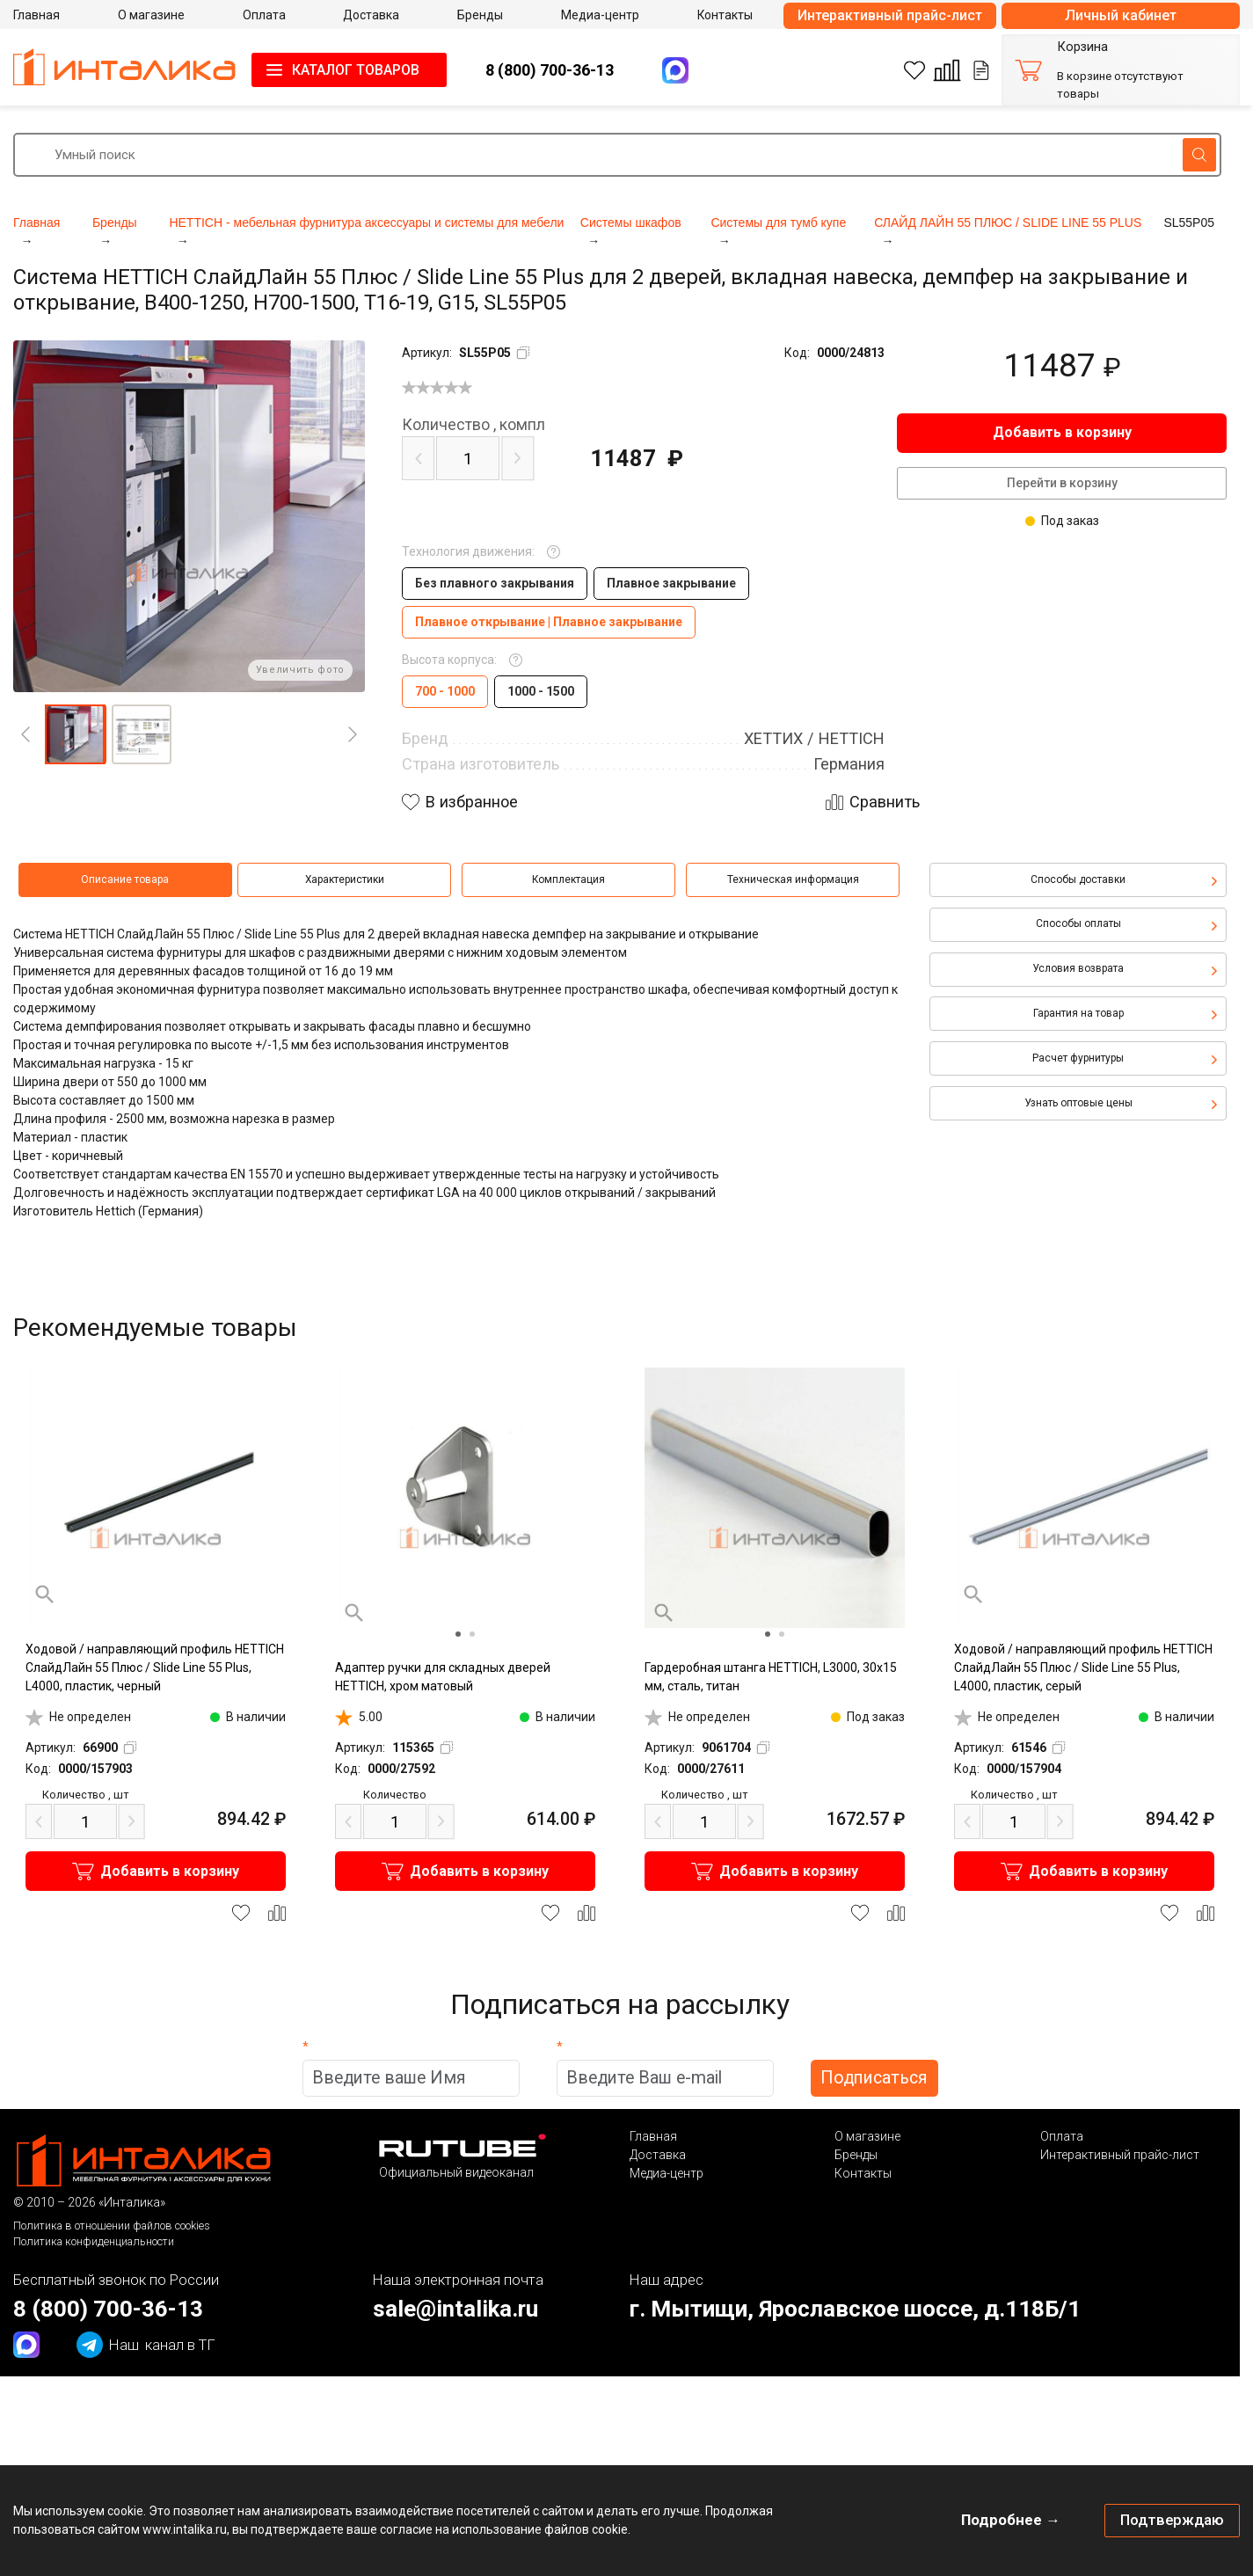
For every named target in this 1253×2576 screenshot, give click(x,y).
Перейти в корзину (1062, 483)
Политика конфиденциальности (93, 2241)
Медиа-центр (666, 2173)
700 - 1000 (445, 691)
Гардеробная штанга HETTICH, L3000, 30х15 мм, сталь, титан (771, 1676)
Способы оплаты (1078, 923)
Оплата (1061, 2136)
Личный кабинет (1121, 15)
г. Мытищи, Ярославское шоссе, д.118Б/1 (855, 2308)
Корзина (1082, 47)
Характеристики (344, 879)
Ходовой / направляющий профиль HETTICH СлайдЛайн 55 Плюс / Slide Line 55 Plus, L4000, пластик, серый (1083, 1667)
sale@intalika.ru (455, 2308)
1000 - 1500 (540, 691)
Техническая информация (793, 879)
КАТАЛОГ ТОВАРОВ (355, 70)
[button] (75, 734)
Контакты (863, 2173)
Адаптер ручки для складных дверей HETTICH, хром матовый (442, 1676)
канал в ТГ (145, 2345)
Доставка (658, 2155)
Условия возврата (1078, 968)
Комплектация (568, 879)
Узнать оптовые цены (1078, 1103)
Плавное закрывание (671, 583)
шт (85, 1794)
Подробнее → (1010, 2520)
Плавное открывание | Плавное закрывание (548, 622)
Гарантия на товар (1078, 1013)
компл (473, 425)
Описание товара (125, 879)
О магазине (867, 2136)
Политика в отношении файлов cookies (111, 2225)
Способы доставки (1078, 879)
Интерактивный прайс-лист (890, 15)
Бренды (856, 2155)
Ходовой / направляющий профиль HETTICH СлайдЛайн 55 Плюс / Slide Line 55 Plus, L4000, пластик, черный (154, 1667)
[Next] (352, 734)
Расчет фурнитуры (1078, 1058)
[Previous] (25, 734)
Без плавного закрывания (494, 583)
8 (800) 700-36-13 (549, 70)
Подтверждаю (1172, 2520)
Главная (653, 2136)
